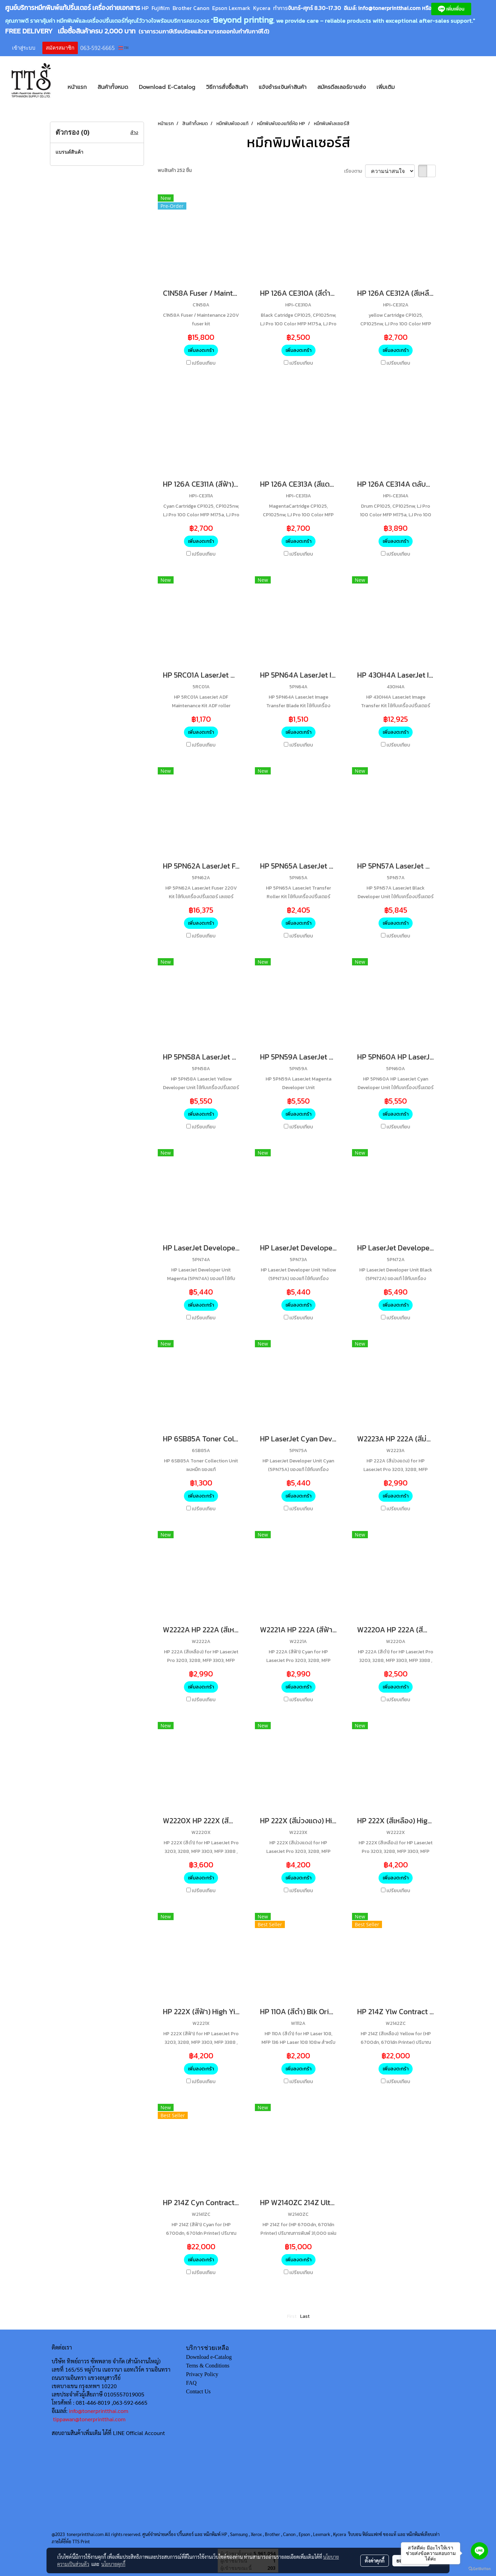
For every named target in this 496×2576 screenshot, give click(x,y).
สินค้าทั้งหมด (112, 87)
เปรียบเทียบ (204, 363)
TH (123, 48)
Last (305, 2316)
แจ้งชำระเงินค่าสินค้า (283, 87)
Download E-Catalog (167, 87)
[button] (410, 87)
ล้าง (134, 132)
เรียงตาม (354, 171)
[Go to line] (479, 2550)
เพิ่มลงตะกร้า (201, 350)
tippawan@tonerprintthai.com (89, 2419)
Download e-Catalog (209, 2357)
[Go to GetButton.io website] (479, 2569)
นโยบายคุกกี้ (113, 2564)
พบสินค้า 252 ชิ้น (175, 170)
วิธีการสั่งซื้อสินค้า (227, 87)
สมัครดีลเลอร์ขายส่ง (341, 87)
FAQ (191, 2383)
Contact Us (198, 2391)
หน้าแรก (77, 87)
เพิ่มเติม (385, 87)
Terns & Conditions (207, 2366)
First (292, 2316)
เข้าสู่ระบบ (23, 48)
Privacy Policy (202, 2374)
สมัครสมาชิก (60, 48)
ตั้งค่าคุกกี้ (374, 2560)
